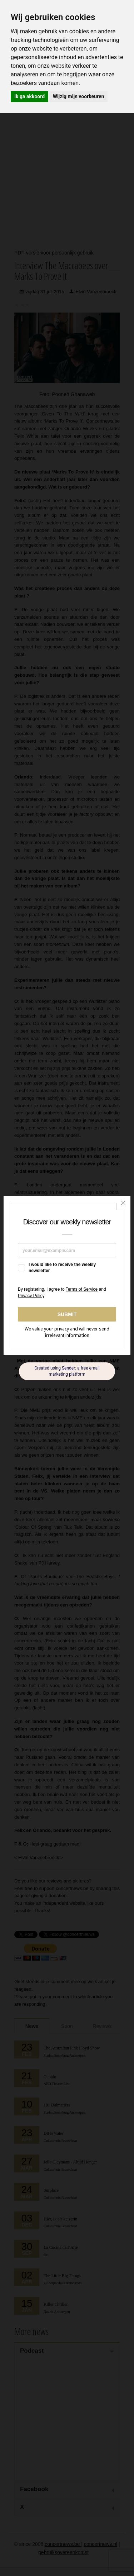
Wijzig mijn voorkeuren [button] (78, 96)
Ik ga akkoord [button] (29, 96)
